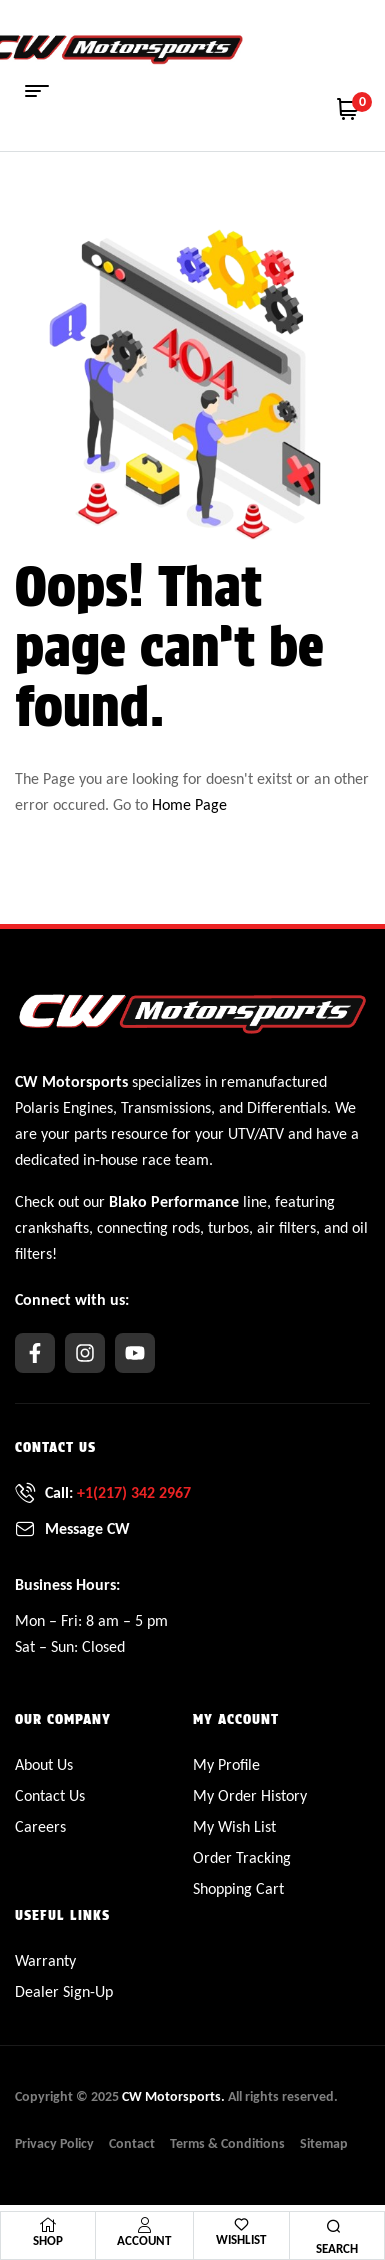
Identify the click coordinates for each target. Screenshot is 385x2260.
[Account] (144, 2225)
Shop (48, 2240)
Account (144, 2240)
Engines (88, 1107)
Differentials (287, 1107)
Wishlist (241, 2239)
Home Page (189, 804)
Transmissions (166, 1107)
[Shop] (48, 2225)
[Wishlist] (241, 2224)
